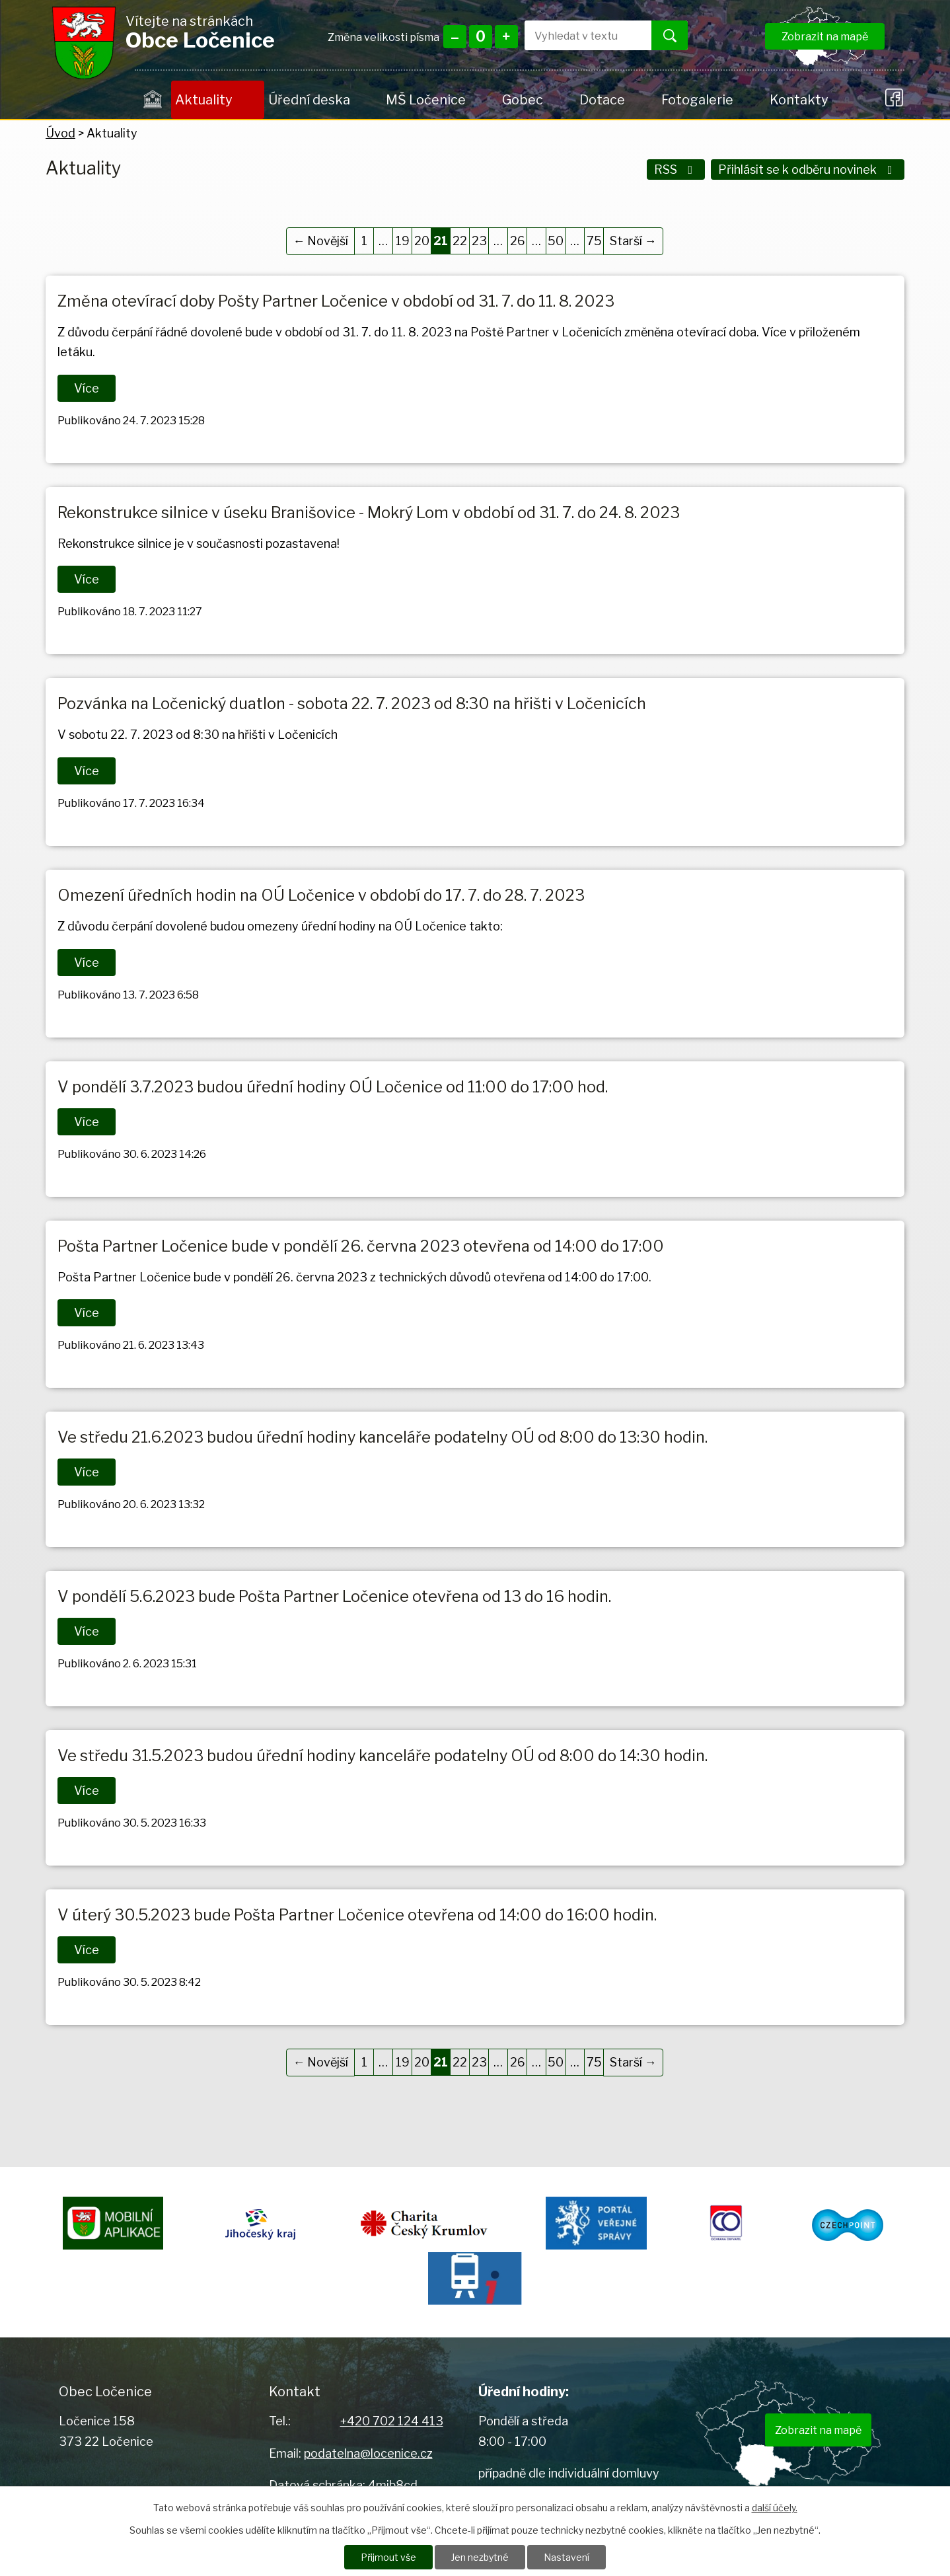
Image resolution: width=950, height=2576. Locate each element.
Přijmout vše (388, 2557)
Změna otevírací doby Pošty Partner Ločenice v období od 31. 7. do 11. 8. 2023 (335, 301)
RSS (676, 169)
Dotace (602, 100)
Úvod (153, 100)
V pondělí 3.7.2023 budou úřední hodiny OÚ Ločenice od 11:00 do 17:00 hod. (332, 1086)
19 (403, 241)
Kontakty (799, 100)
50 (556, 241)
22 (460, 241)
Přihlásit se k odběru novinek (808, 169)
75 (594, 241)
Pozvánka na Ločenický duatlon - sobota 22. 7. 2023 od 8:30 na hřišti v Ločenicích (351, 703)
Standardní (480, 36)
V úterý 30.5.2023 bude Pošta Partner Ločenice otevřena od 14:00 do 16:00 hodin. (357, 1914)
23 (479, 241)
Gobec (522, 100)
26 (517, 241)
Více (86, 388)
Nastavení (566, 2557)
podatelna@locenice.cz (368, 2453)
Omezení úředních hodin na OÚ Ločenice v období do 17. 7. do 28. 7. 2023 (321, 895)
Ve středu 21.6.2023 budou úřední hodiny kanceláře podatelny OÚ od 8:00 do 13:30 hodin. (382, 1437)
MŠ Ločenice (426, 100)
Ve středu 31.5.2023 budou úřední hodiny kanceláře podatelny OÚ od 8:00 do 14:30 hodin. (382, 1755)
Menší (454, 36)
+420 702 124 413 (391, 2421)
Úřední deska (309, 100)
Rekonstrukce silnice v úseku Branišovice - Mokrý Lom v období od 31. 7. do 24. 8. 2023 (368, 512)
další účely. (774, 2507)
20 (421, 241)
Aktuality (203, 100)
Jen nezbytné (480, 2557)
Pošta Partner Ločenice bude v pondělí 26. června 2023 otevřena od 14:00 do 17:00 (360, 1246)
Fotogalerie (697, 100)
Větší (506, 36)
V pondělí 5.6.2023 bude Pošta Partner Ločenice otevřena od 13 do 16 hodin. (334, 1596)
